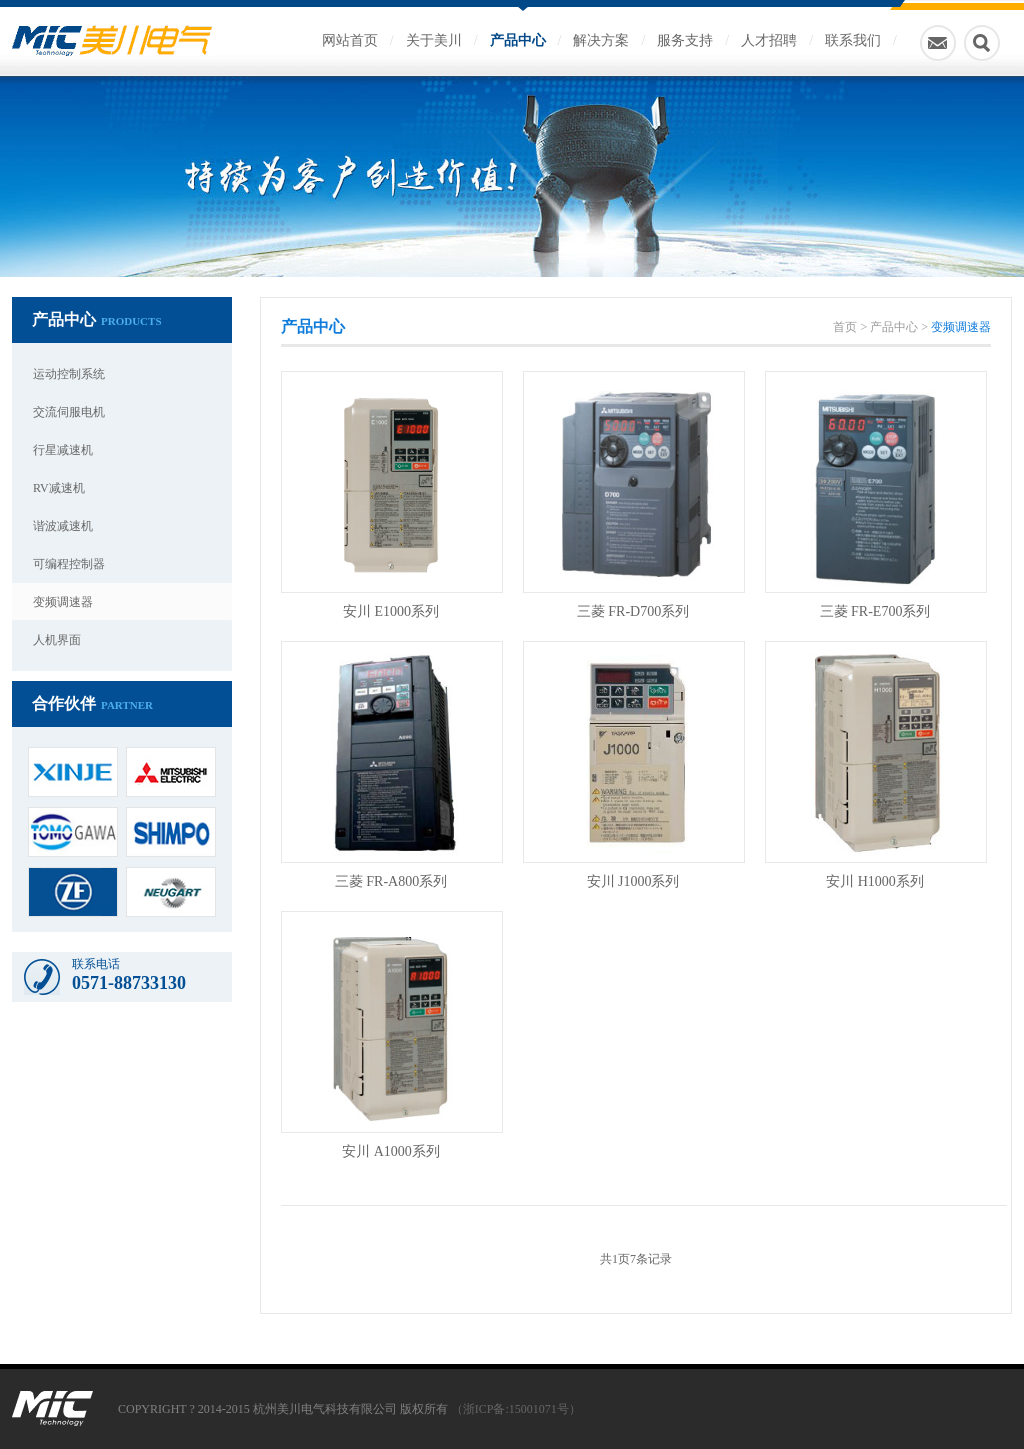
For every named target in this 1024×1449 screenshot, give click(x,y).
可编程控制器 (69, 564)
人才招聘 (769, 40)
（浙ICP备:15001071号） (516, 1409)
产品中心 (518, 40)
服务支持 (685, 40)
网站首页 (350, 40)
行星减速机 (63, 450)
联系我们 (853, 40)
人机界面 (57, 640)
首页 (845, 327)
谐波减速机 (63, 526)
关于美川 (434, 40)
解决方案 (601, 40)
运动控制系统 (69, 374)
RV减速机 (59, 488)
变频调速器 (63, 602)
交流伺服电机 (69, 412)
